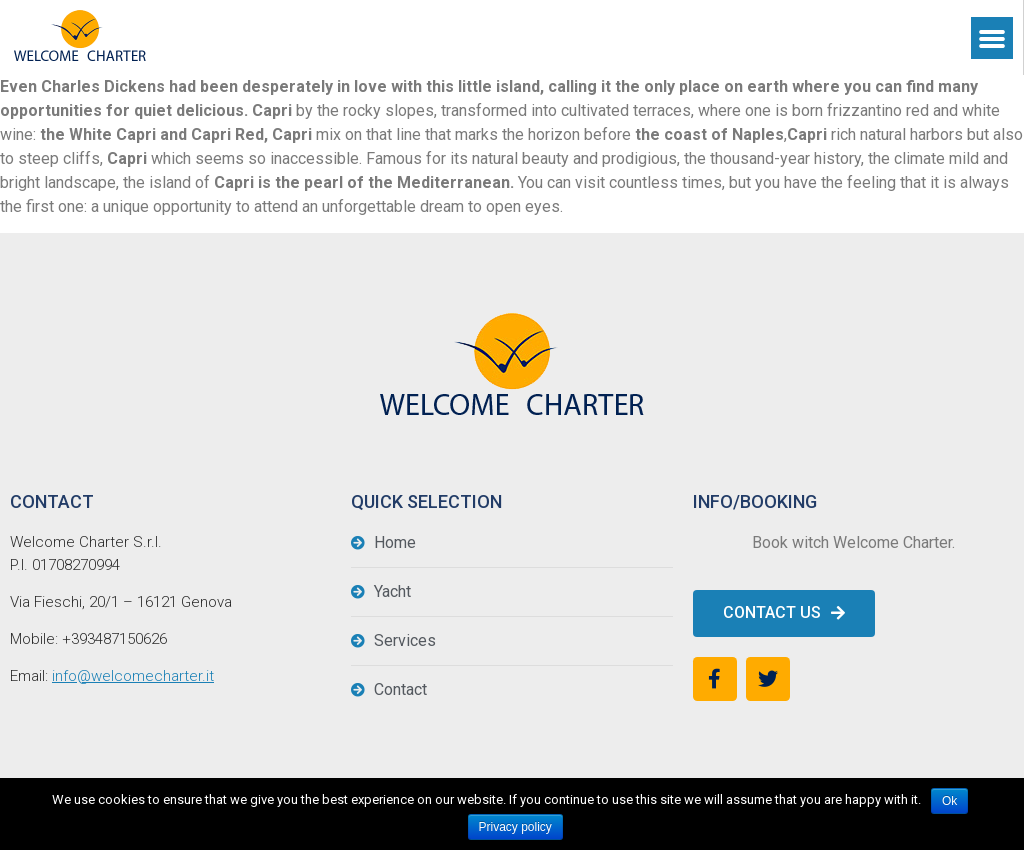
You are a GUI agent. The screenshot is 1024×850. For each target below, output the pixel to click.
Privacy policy (515, 827)
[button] (784, 613)
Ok (949, 801)
